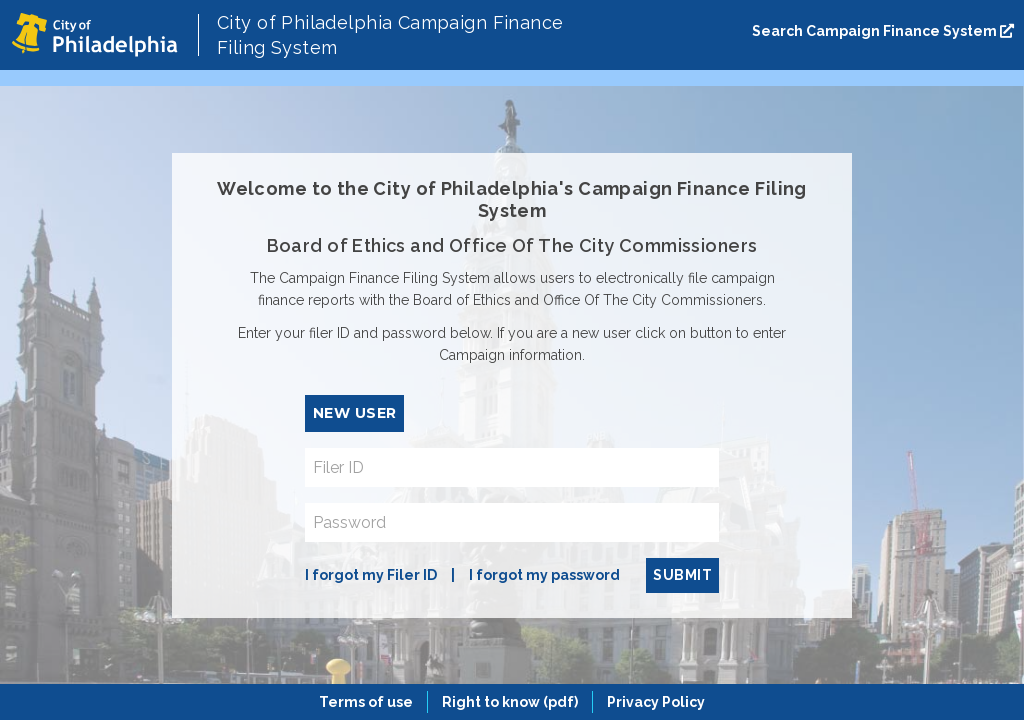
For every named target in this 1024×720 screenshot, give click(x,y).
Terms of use (366, 702)
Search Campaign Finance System (883, 31)
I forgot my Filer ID (371, 575)
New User (354, 413)
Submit (682, 575)
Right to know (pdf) (510, 702)
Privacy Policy (656, 702)
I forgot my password (544, 575)
